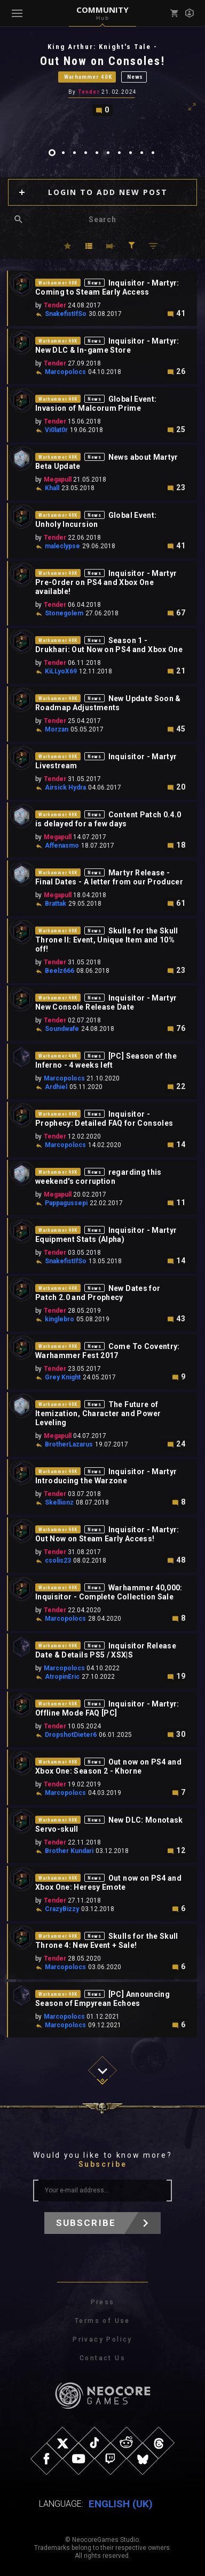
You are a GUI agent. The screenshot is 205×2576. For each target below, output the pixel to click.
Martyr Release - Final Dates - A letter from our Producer (109, 877)
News (135, 77)
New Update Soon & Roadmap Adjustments (108, 703)
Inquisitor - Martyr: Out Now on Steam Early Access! (107, 1534)
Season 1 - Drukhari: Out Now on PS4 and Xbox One (109, 645)
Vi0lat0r (56, 430)
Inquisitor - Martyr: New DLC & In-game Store (107, 345)
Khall (52, 488)
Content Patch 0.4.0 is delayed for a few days (108, 819)
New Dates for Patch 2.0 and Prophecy (97, 1293)
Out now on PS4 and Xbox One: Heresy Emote (108, 1882)
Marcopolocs (65, 372)
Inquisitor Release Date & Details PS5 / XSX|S (105, 1650)
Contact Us (102, 2358)
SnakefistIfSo (65, 314)
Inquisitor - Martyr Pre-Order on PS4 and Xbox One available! (106, 582)
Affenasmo (62, 845)
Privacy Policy (102, 2339)
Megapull (58, 479)
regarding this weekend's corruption (98, 1176)
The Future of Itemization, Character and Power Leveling (98, 1413)
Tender (89, 92)
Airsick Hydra (65, 787)
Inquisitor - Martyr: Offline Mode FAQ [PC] (107, 1708)
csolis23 (58, 1560)
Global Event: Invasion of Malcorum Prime (95, 403)
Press (103, 2302)
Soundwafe (62, 1029)
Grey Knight (63, 1377)
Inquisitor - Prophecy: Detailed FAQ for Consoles (104, 1118)
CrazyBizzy (62, 1909)
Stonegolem (64, 613)
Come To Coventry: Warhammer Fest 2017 (107, 1351)
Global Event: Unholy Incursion (95, 520)
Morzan (56, 729)
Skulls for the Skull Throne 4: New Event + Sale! (106, 1940)
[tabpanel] (102, 79)
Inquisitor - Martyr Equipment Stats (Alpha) (106, 1235)
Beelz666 (59, 970)
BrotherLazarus (69, 1444)
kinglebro (59, 1319)
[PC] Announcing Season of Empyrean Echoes (102, 1999)
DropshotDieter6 (71, 1734)
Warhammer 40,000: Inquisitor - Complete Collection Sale (109, 1592)
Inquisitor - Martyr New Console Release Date (106, 1002)
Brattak (55, 903)
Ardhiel (56, 1087)
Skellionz (59, 1502)
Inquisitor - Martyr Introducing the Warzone (106, 1476)
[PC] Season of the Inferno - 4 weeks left (106, 1060)
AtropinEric (62, 1676)
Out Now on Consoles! (102, 61)
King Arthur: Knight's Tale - (102, 47)
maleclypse (62, 546)
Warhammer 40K (88, 77)
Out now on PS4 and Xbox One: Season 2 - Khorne (108, 1766)
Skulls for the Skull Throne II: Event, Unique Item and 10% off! (106, 940)
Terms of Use (102, 2321)
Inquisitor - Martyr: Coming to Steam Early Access (107, 287)
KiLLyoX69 (61, 671)
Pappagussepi (66, 1203)
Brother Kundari (69, 1851)
